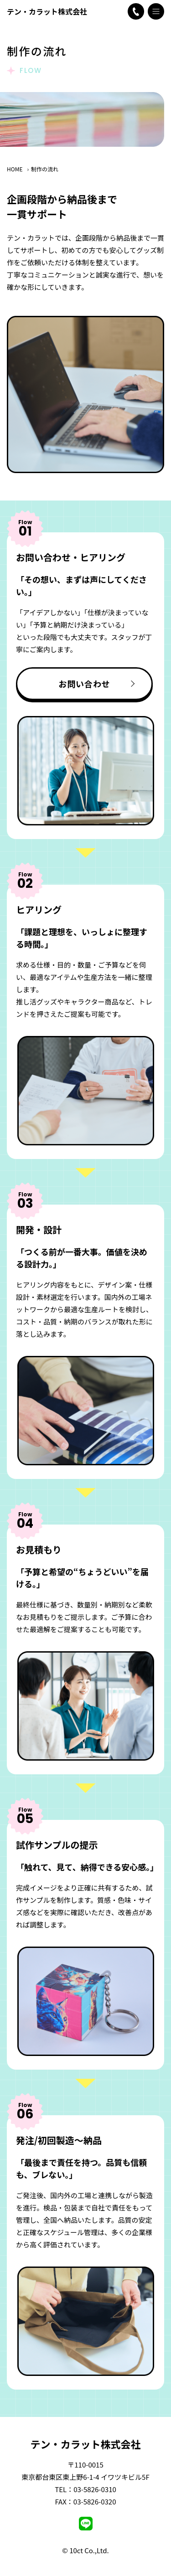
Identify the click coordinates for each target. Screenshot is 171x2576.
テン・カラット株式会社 (47, 11)
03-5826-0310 (94, 2489)
